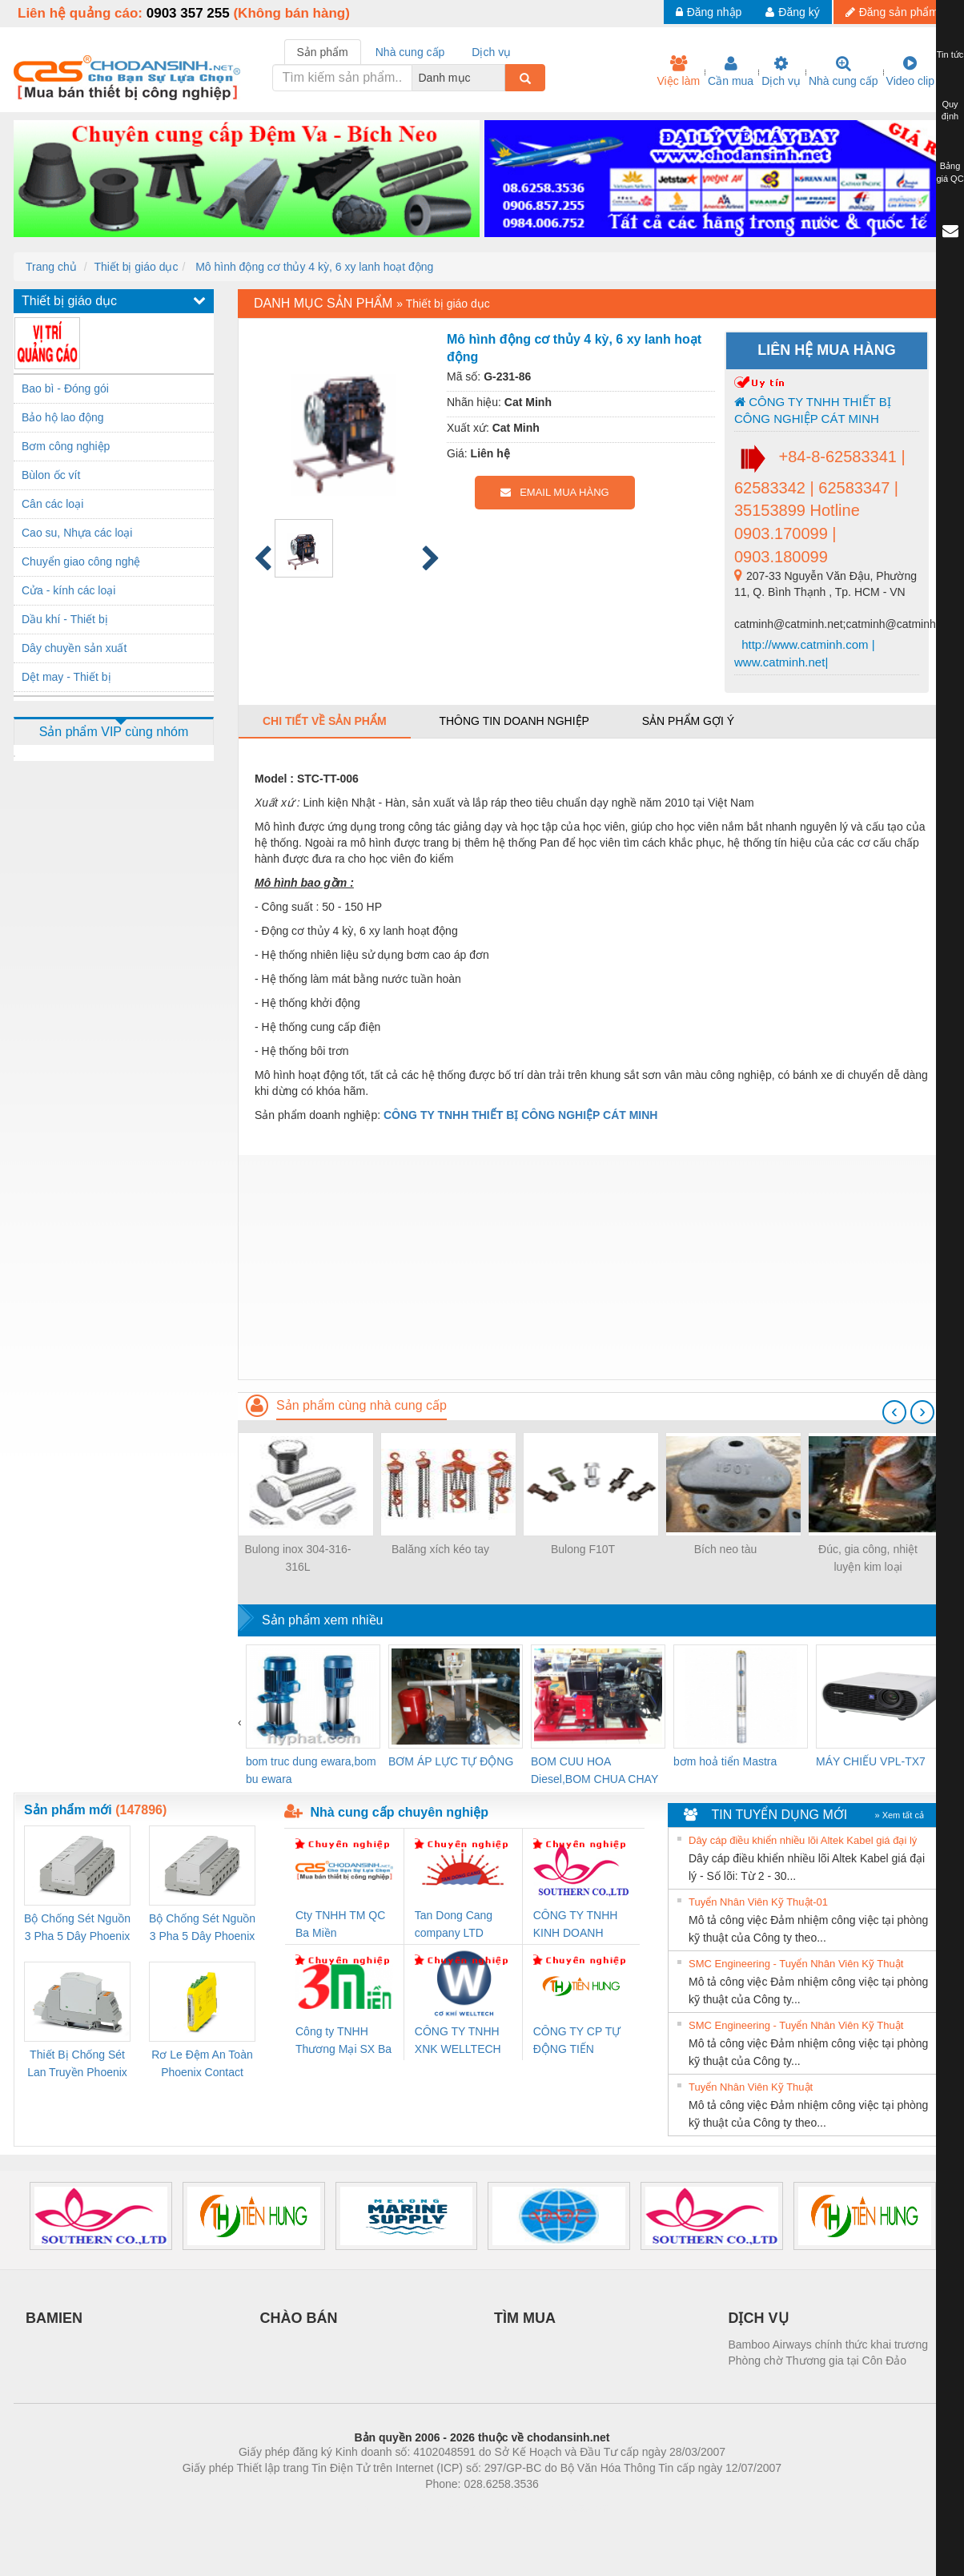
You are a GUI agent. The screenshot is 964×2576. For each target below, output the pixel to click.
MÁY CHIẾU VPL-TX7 (871, 1761)
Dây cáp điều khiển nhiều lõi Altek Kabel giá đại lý (803, 1840)
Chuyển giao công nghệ (81, 561)
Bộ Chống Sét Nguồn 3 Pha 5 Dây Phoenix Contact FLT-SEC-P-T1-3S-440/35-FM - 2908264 (202, 1928)
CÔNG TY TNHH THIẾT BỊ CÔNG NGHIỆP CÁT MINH (812, 410)
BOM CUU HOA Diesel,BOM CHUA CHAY (594, 1770)
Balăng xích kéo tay (440, 1549)
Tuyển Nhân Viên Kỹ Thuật (751, 2087)
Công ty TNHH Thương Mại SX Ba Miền (343, 2041)
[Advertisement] (594, 1267)
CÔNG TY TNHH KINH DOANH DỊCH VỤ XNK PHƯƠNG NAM (575, 1925)
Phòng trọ (379, 2508)
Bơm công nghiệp (66, 446)
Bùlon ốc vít (51, 475)
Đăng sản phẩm (892, 12)
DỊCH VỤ (759, 2318)
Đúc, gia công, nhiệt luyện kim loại (868, 1558)
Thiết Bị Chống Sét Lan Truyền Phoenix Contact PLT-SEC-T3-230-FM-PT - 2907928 (77, 2064)
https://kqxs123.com (558, 2508)
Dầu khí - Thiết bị (65, 619)
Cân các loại (52, 503)
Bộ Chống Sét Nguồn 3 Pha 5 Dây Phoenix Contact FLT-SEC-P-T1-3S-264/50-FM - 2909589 (77, 1928)
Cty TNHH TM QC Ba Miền (340, 1924)
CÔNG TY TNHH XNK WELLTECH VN (458, 2041)
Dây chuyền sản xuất (74, 648)
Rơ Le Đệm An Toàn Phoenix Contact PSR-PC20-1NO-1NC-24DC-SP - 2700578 (201, 2064)
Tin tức (950, 54)
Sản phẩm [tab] (322, 52)
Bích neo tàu (725, 1549)
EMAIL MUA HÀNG (554, 492)
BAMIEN (54, 2318)
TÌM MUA (525, 2318)
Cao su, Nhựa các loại (77, 532)
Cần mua (730, 71)
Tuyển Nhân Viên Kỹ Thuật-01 (758, 1902)
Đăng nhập (709, 12)
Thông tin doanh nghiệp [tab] (513, 720)
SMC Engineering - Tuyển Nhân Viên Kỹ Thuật (796, 1964)
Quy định (950, 110)
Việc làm (678, 71)
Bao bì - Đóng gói (65, 388)
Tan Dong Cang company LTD (453, 1924)
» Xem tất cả (899, 1815)
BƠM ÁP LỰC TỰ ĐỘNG (450, 1761)
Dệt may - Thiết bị (66, 676)
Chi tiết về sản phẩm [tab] (325, 720)
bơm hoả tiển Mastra (725, 1761)
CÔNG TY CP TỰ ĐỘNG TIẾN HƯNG (577, 2041)
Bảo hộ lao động (63, 417)
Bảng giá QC (949, 172)
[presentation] (894, 1412)
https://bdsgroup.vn (460, 2508)
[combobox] (500, 77)
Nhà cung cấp (843, 71)
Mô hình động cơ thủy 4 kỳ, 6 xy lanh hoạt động (312, 266)
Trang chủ (51, 266)
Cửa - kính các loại (68, 590)
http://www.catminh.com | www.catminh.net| (804, 653)
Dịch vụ (781, 71)
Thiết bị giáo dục (136, 266)
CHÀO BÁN (299, 2318)
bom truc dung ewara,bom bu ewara (311, 1770)
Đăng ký (792, 12)
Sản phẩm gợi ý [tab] (688, 720)
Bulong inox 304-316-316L (297, 1558)
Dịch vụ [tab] (491, 52)
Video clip (910, 71)
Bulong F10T (583, 1549)
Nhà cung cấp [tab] (410, 52)
